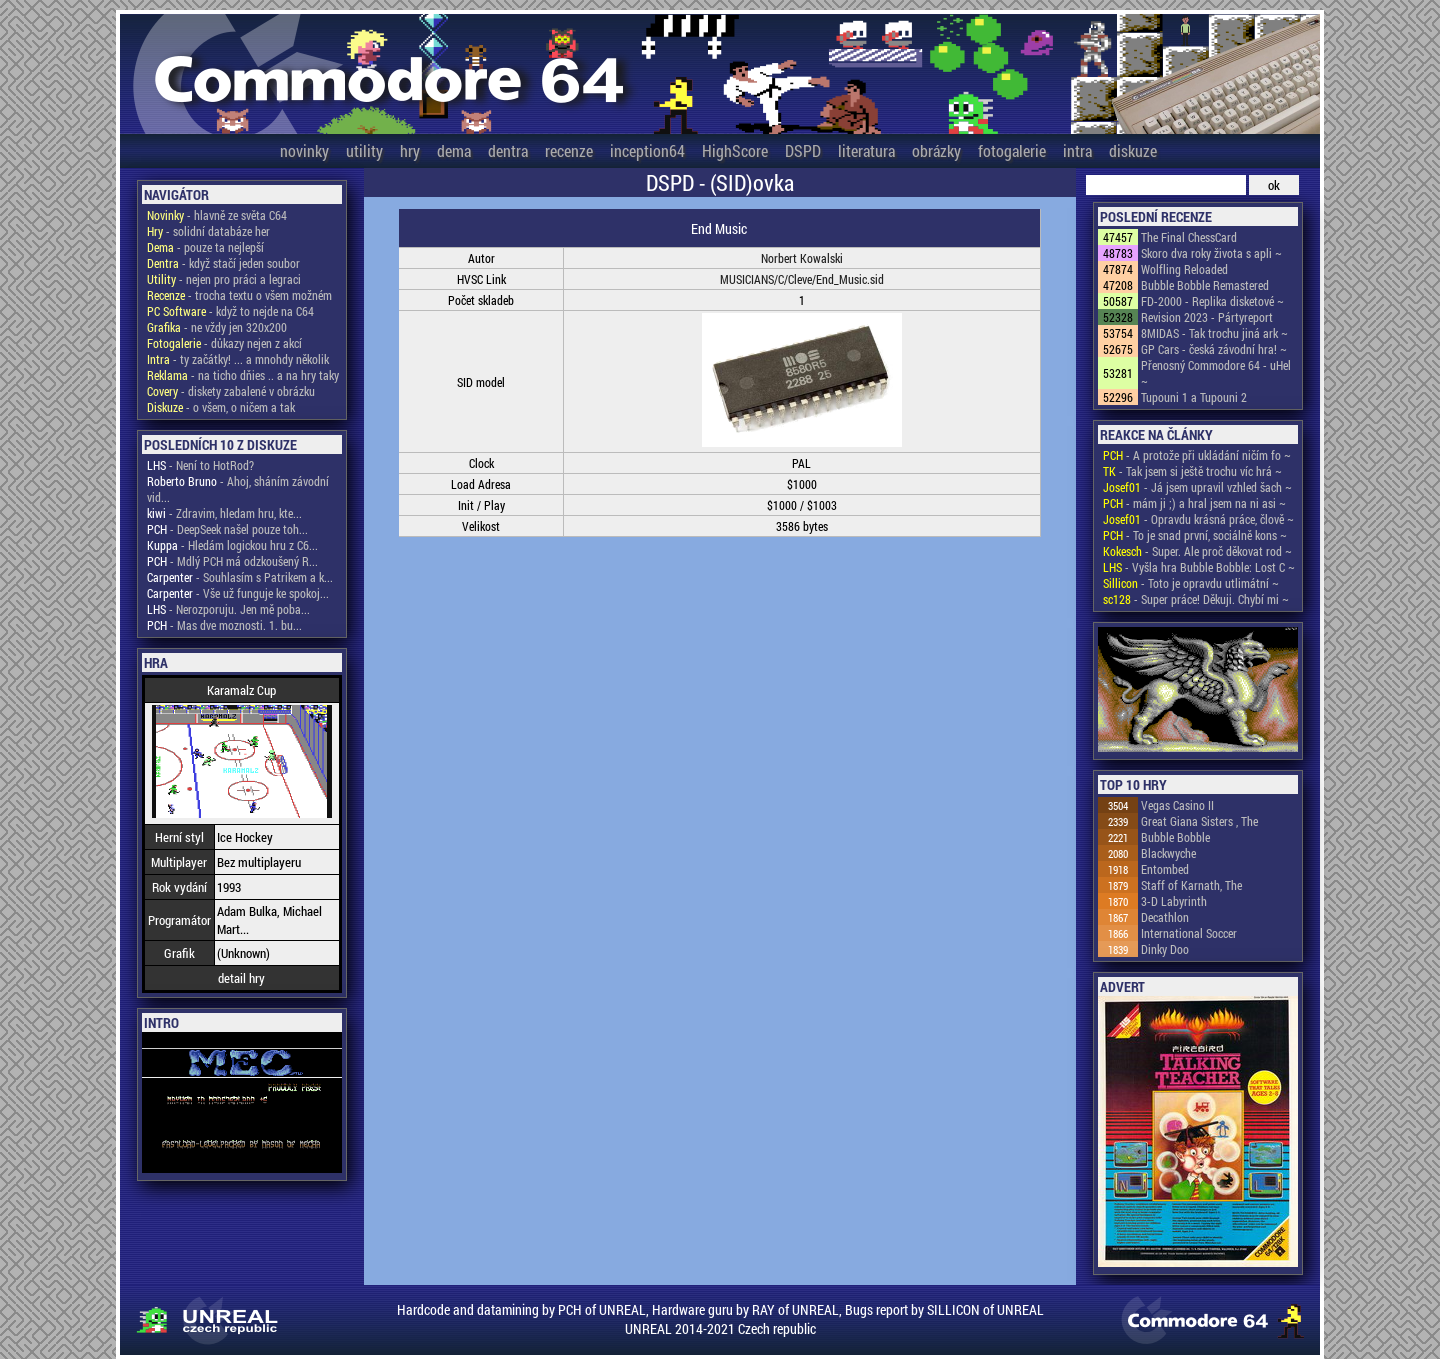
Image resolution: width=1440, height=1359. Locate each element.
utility (364, 150)
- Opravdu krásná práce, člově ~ (1198, 519)
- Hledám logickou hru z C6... (232, 545)
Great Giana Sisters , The (1199, 821)
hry (410, 150)
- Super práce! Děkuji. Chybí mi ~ (1196, 599)
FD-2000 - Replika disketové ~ (1212, 301)
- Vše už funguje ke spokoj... (238, 593)
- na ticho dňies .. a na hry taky (243, 375)
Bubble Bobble (1175, 837)
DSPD (803, 150)
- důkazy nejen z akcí (224, 343)
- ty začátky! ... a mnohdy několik (238, 359)
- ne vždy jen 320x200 (217, 327)
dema (454, 150)
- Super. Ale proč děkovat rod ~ (1197, 551)
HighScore (735, 150)
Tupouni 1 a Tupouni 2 (1194, 397)
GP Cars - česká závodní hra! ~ (1214, 349)
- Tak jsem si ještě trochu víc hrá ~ (1192, 471)
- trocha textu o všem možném (239, 295)
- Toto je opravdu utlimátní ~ (1191, 583)
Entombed (1165, 869)
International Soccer (1189, 933)
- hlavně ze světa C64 (217, 215)
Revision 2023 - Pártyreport (1207, 317)
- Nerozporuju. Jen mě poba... (228, 609)
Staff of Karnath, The (1191, 885)
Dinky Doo (1165, 949)
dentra (508, 150)
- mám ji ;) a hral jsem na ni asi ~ (1194, 503)
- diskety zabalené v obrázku (231, 391)
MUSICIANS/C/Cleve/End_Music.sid (802, 279)
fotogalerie (1012, 150)
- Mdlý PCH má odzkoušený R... (232, 561)
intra (1077, 150)
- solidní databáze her (208, 231)
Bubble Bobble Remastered (1205, 285)
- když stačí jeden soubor (223, 263)
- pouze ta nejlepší (205, 247)
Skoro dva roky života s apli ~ (1211, 253)
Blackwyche (1168, 853)
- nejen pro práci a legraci (224, 279)
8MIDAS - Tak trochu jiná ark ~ (1214, 333)
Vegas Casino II (1177, 805)
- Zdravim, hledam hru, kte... (224, 513)
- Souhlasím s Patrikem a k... (240, 577)
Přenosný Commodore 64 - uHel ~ (1216, 373)
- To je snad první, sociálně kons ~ (1195, 535)
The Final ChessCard (1189, 237)
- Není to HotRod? (200, 465)
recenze (569, 150)
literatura (866, 150)
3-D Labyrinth (1174, 901)
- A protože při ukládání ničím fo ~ (1197, 455)
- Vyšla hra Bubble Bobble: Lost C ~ (1199, 567)
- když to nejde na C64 (230, 311)
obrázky (936, 150)
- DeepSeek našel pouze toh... (227, 529)
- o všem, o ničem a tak (221, 407)
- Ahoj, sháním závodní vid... (238, 489)
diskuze (1133, 150)
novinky (304, 150)
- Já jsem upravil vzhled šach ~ (1197, 487)
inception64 (647, 150)
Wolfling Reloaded (1184, 269)
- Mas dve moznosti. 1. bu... (224, 625)
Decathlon (1165, 917)
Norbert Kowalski (802, 258)
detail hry (241, 978)
